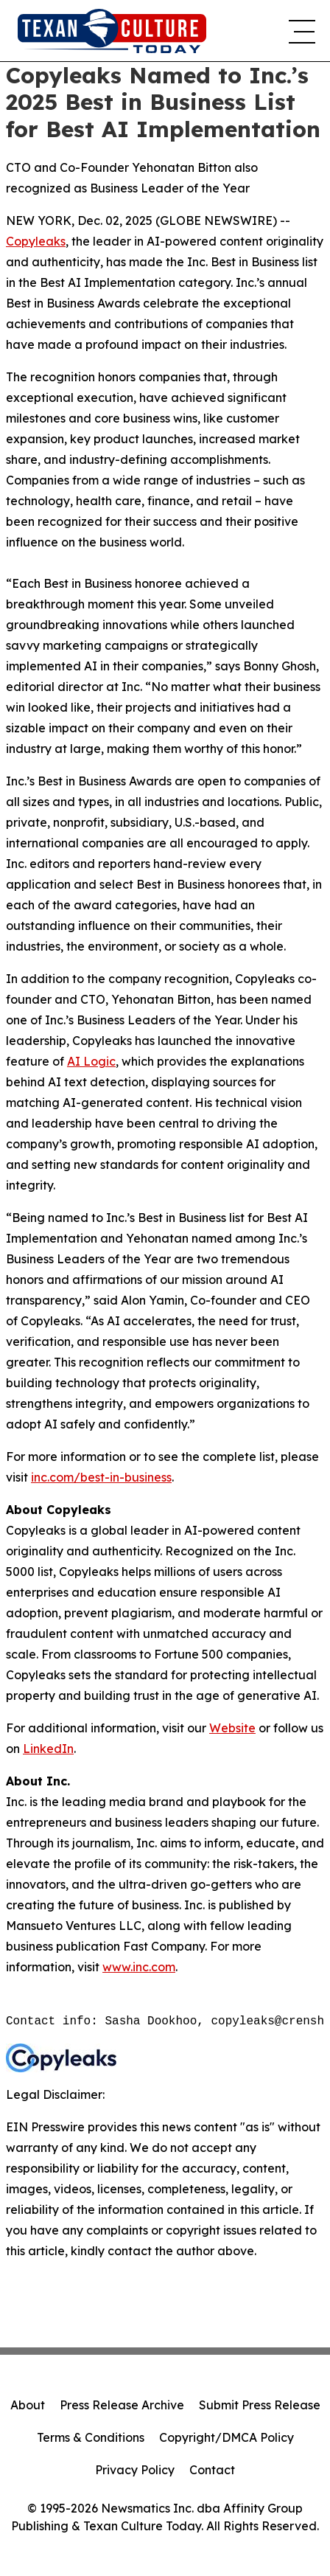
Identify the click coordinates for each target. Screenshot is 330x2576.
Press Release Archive (122, 2405)
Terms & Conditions (90, 2437)
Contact (212, 2469)
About (27, 2405)
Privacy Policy (135, 2469)
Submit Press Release (259, 2405)
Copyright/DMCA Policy (226, 2437)
